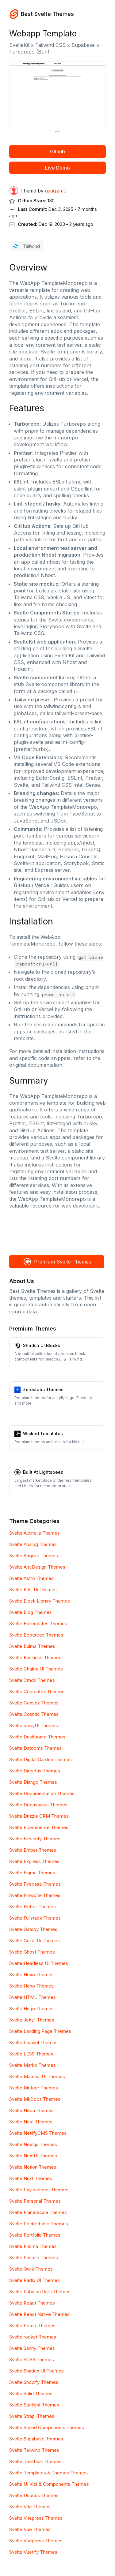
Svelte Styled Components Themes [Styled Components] (46, 2427)
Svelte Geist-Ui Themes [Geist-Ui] (34, 1940)
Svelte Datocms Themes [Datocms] (35, 1748)
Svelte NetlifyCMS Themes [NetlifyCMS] (38, 2133)
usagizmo (55, 191)
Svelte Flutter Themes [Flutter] (32, 1907)
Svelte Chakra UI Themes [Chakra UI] (36, 1669)
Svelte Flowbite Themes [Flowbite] (34, 1895)
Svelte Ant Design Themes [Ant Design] (37, 1567)
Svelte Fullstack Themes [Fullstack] (35, 1918)
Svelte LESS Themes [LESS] (31, 2054)
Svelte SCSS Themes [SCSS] (31, 2359)
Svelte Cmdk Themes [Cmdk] (32, 1680)
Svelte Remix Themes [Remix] (32, 2325)
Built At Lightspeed (43, 1472)
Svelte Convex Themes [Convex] (34, 1703)
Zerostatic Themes (43, 1389)
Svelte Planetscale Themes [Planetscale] (38, 2212)
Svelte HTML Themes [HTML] (32, 1997)
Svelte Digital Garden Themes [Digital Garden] (40, 1759)
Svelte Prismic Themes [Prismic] (33, 2258)
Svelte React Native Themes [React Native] (39, 2314)
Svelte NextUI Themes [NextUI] (33, 2156)
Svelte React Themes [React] (32, 2303)
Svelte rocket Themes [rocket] (32, 2337)
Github (57, 151)
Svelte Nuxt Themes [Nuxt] (30, 2178)
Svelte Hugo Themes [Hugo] (31, 2008)
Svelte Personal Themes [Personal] (35, 2201)
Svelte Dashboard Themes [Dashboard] (37, 1737)
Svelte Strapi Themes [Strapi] (31, 2416)
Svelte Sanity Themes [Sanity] (32, 2348)
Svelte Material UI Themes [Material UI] (37, 2076)
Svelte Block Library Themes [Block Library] (39, 1601)
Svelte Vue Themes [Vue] (30, 2529)
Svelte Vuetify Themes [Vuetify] (33, 2552)
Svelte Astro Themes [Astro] (31, 1578)
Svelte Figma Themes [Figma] (32, 1873)
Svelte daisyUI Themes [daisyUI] (33, 1725)
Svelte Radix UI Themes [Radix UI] (34, 2280)
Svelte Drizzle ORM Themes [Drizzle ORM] (39, 1816)
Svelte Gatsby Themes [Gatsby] (33, 1929)
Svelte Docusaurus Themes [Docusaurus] (38, 1805)
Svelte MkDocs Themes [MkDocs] (34, 2099)
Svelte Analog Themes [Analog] (33, 1544)
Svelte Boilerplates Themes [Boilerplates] (38, 1623)
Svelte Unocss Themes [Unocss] (34, 2495)
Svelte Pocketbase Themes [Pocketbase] (38, 2224)
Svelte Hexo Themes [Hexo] (31, 1974)
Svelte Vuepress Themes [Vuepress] (36, 2541)
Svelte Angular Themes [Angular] (33, 1556)
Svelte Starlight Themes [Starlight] (34, 2405)
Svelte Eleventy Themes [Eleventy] (34, 1839)
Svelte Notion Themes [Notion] (32, 2167)
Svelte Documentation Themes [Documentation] (42, 1793)
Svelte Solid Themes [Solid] (30, 2393)
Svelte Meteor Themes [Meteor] (33, 2088)
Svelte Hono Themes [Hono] (31, 1986)
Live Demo (57, 168)
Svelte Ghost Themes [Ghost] (32, 1952)
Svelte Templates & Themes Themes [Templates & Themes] (48, 2473)
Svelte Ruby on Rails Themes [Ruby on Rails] (40, 2291)
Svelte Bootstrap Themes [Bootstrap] (36, 1635)
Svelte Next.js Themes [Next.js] (33, 2144)
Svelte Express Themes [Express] (34, 1861)
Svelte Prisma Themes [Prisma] (33, 2246)
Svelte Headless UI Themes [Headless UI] (38, 1963)
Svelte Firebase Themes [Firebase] (35, 1884)
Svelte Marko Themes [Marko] (32, 2065)
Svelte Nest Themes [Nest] (30, 2122)
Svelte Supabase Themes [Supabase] (36, 2439)
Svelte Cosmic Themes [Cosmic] (34, 1714)
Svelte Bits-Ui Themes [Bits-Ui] (33, 1589)
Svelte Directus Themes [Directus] (34, 1771)
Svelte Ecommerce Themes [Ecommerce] (38, 1827)
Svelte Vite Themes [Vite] (30, 2507)
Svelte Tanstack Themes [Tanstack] (35, 2461)
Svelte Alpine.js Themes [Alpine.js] (34, 1533)
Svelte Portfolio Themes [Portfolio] (34, 2235)
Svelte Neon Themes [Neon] (31, 2110)
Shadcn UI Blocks (41, 1345)
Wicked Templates (43, 1433)
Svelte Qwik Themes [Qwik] (31, 2269)
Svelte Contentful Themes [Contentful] (36, 1691)
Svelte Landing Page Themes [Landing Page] (40, 2031)
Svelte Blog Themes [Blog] (30, 1612)
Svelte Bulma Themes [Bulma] (32, 1646)
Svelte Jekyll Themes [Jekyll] (31, 2020)
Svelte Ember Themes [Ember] (32, 1850)
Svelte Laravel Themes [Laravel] (33, 2042)
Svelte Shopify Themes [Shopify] (33, 2382)
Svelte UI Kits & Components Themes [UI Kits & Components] (49, 2484)
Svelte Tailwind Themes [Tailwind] (34, 2450)
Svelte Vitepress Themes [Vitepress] (36, 2518)
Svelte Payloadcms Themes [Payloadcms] (38, 2190)
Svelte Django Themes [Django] (33, 1782)
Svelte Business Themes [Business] (35, 1657)
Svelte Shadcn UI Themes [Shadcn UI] (36, 2371)
